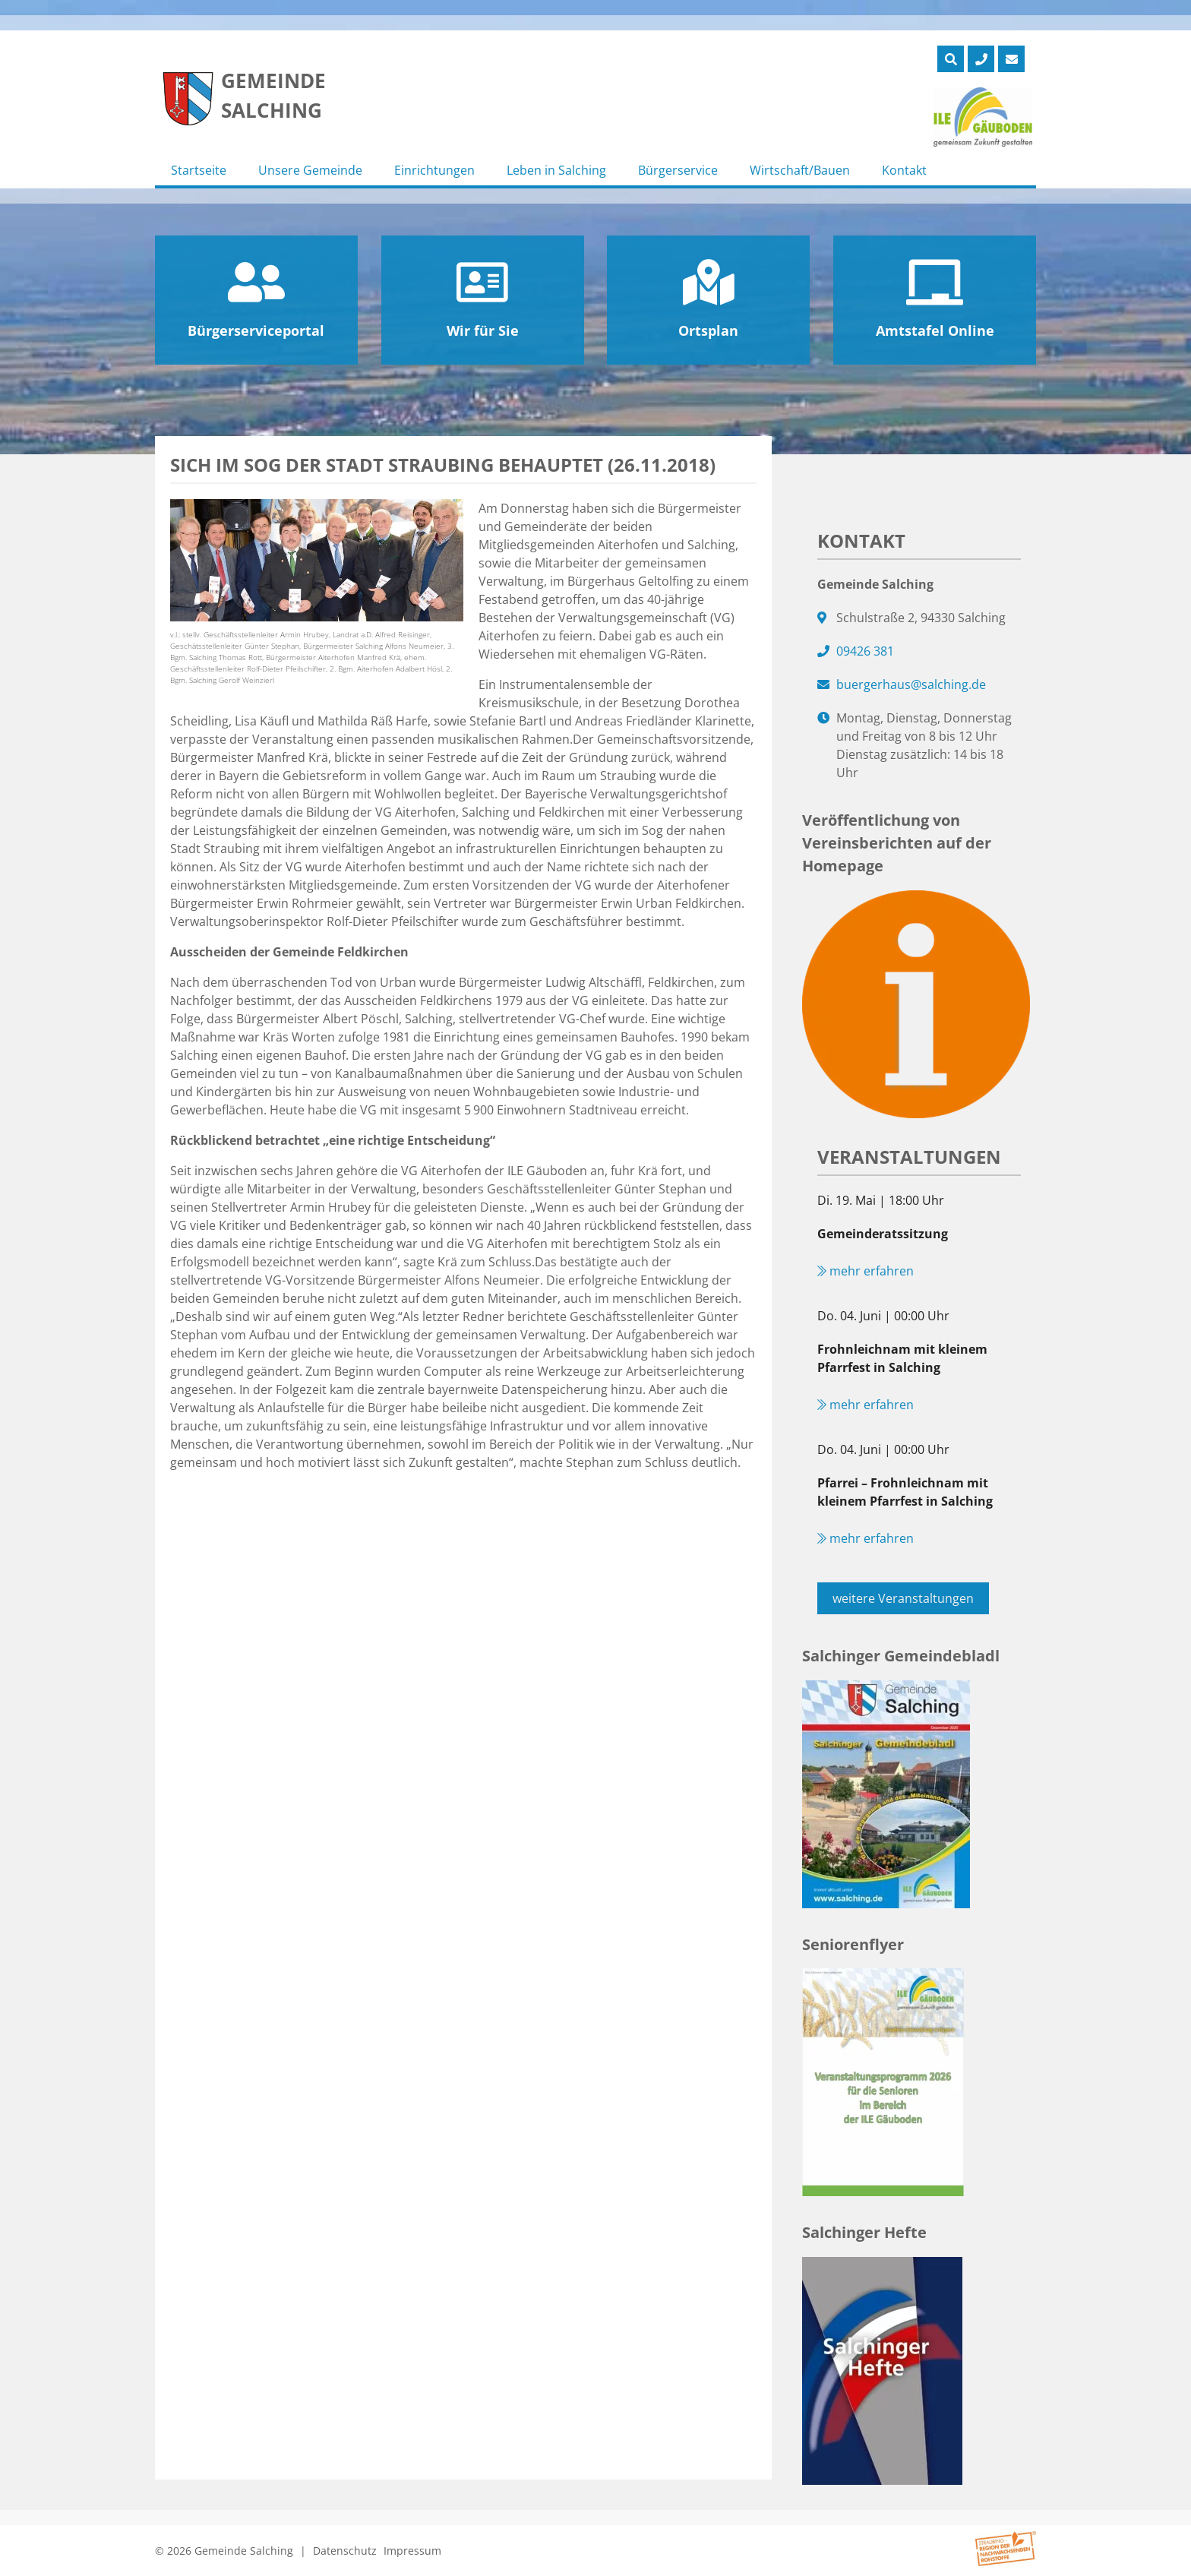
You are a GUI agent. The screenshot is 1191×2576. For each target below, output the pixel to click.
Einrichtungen (434, 170)
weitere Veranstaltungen (903, 1598)
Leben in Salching (556, 170)
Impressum (412, 2550)
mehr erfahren (865, 1271)
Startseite (198, 170)
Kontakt (904, 170)
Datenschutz (345, 2550)
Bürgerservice (678, 170)
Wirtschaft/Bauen (800, 170)
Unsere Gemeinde (310, 170)
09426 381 (865, 651)
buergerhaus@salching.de (911, 684)
